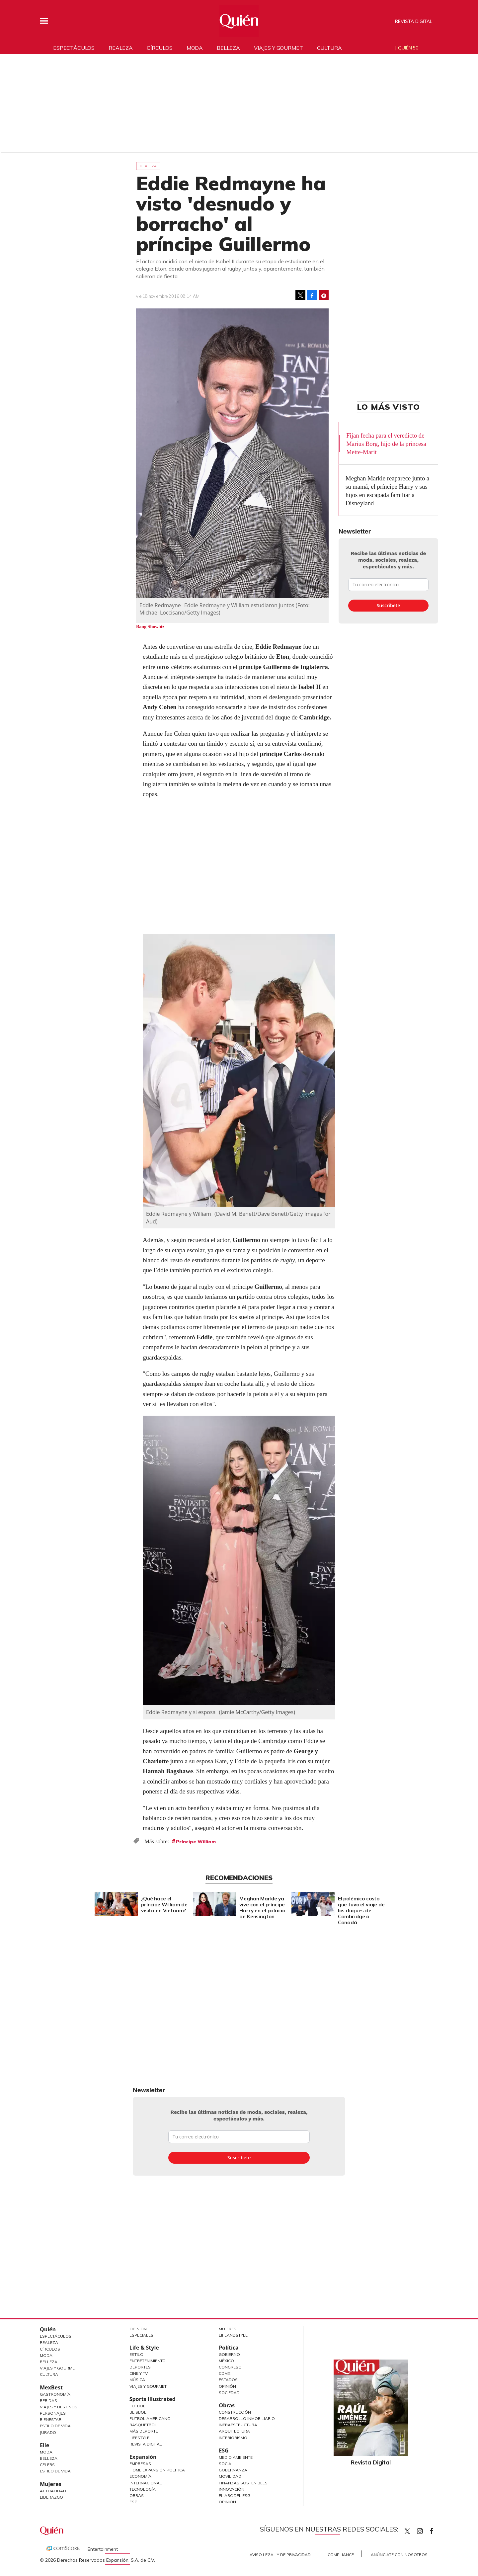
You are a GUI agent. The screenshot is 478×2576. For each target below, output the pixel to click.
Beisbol (137, 2412)
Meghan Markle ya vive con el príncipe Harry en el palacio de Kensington (260, 1907)
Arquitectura (234, 2431)
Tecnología (142, 2489)
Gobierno (229, 2354)
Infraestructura (238, 2424)
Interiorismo (233, 2437)
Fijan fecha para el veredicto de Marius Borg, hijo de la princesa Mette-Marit (386, 444)
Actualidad (53, 2490)
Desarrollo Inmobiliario (247, 2418)
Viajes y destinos (58, 2406)
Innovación (231, 2489)
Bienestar (50, 2419)
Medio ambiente (236, 2457)
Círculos (160, 47)
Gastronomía (55, 2394)
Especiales (141, 2335)
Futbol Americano (150, 2418)
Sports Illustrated (152, 2399)
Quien (407, 2531)
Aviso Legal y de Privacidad (280, 2554)
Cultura (329, 47)
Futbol (137, 2405)
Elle (44, 2445)
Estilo (136, 2354)
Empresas (140, 2463)
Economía (140, 2476)
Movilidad (230, 2476)
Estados (228, 2379)
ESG (133, 2501)
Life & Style (144, 2347)
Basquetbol (143, 2424)
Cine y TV (138, 2373)
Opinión (138, 2328)
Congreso (230, 2367)
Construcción (235, 2412)
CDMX (224, 2373)
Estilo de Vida (55, 2425)
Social (226, 2463)
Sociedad (229, 2392)
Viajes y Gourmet (58, 2368)
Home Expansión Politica (157, 2469)
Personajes (53, 2413)
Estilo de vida (55, 2470)
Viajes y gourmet (278, 47)
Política (228, 2347)
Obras (136, 2495)
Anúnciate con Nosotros (399, 2554)
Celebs (47, 2464)
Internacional (145, 2482)
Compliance (341, 2554)
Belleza (228, 47)
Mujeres (50, 2484)
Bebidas (48, 2400)
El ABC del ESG (234, 2495)
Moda (195, 47)
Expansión (143, 2456)
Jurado (48, 2432)
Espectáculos (74, 47)
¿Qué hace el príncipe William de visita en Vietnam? (162, 1904)
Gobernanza (233, 2469)
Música (137, 2379)
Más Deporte (143, 2431)
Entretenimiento (147, 2360)
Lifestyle (139, 2437)
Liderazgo (51, 2497)
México (226, 2360)
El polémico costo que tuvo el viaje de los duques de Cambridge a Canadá (359, 1910)
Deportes (140, 2367)
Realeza (121, 47)
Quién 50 (408, 48)
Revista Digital (413, 21)
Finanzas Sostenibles (243, 2482)
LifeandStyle (233, 2335)
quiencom (426, 2529)
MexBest (51, 2387)
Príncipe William (196, 1842)
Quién (48, 2329)
